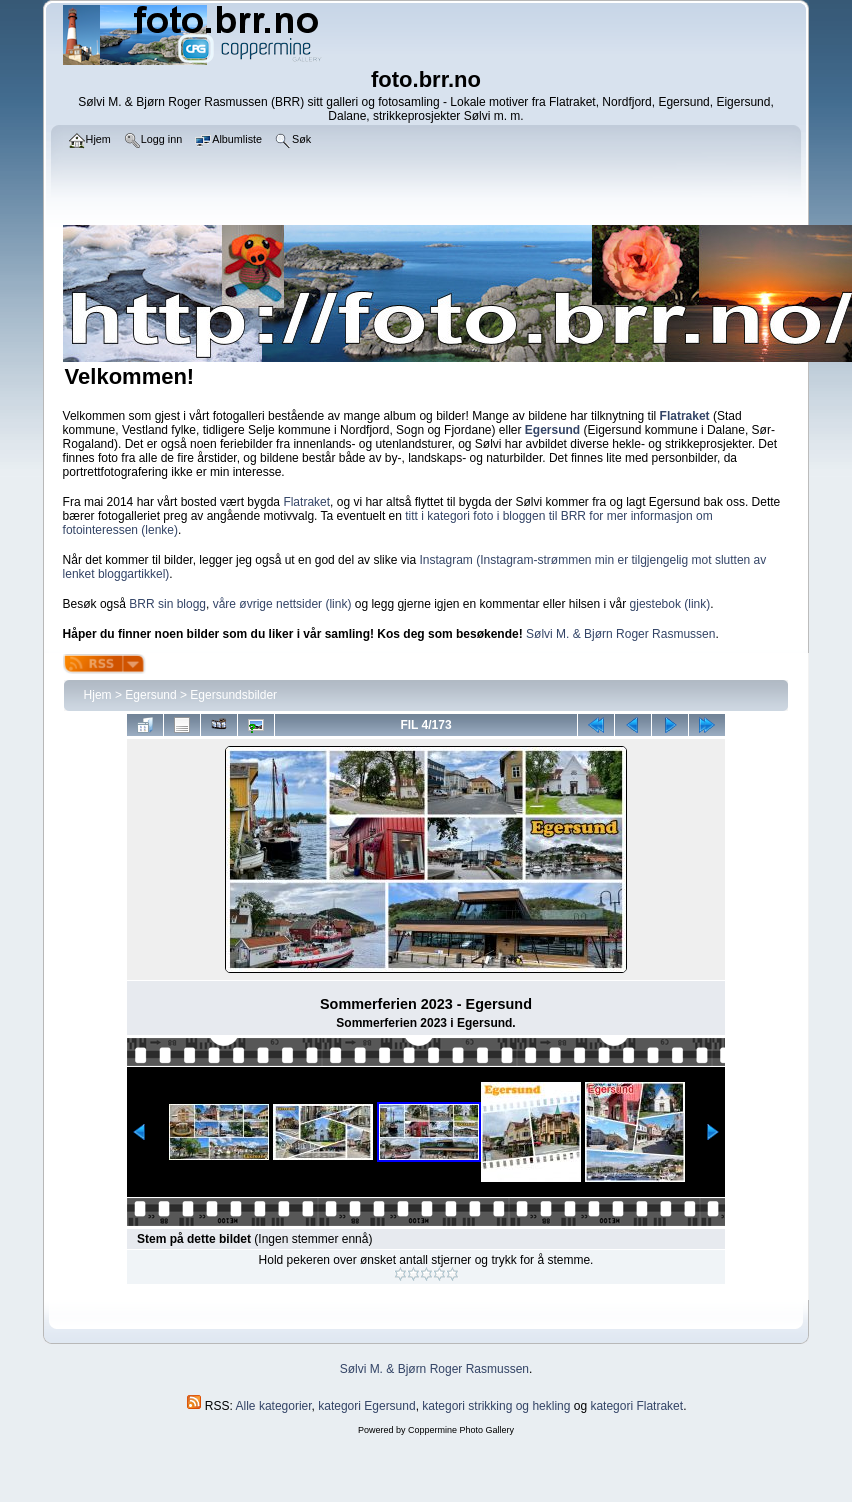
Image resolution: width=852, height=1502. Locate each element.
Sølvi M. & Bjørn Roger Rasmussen (620, 634)
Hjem (98, 695)
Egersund (150, 695)
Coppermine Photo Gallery (461, 1430)
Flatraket (306, 502)
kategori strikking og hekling (496, 1406)
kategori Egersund (366, 1406)
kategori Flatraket (636, 1406)
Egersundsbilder (233, 695)
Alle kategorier (274, 1406)
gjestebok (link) (670, 604)
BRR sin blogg (167, 604)
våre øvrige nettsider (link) (282, 604)
